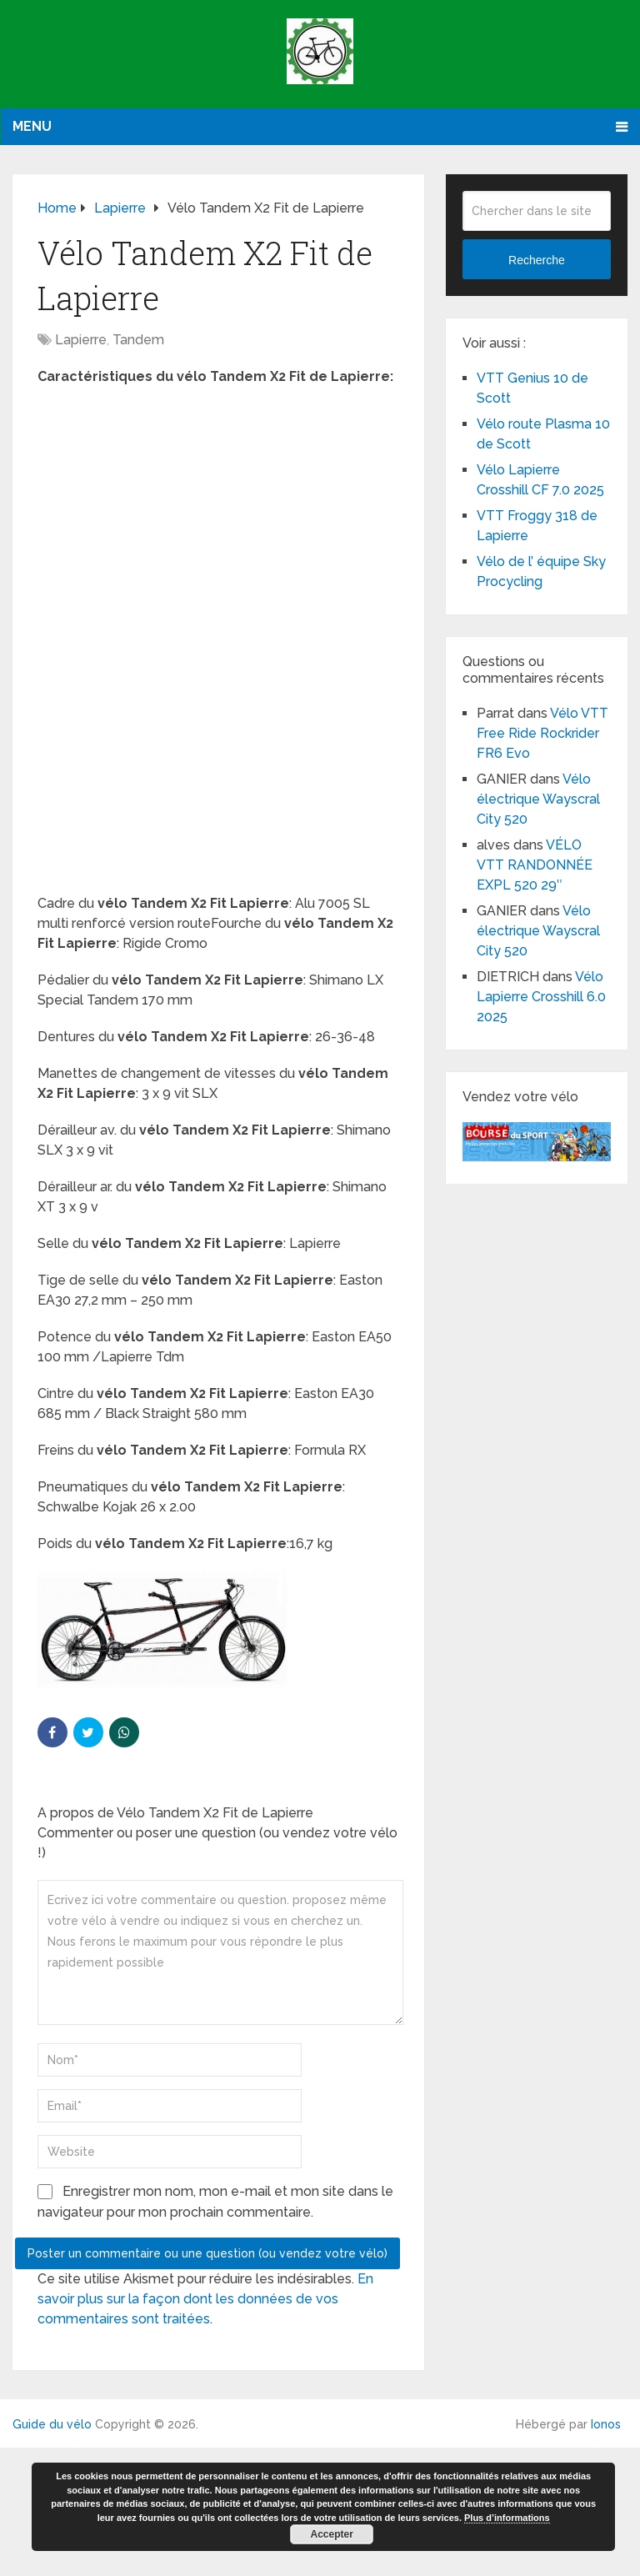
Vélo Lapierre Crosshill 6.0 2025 (541, 997)
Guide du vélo (52, 2424)
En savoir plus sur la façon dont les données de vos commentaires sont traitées (205, 2299)
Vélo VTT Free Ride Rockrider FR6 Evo (542, 733)
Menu (32, 126)
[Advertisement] (219, 520)
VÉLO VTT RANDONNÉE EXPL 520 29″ (534, 865)
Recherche (536, 260)
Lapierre (81, 340)
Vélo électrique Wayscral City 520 (538, 799)
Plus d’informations (507, 2518)
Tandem (138, 340)
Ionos (606, 2424)
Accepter (332, 2534)
